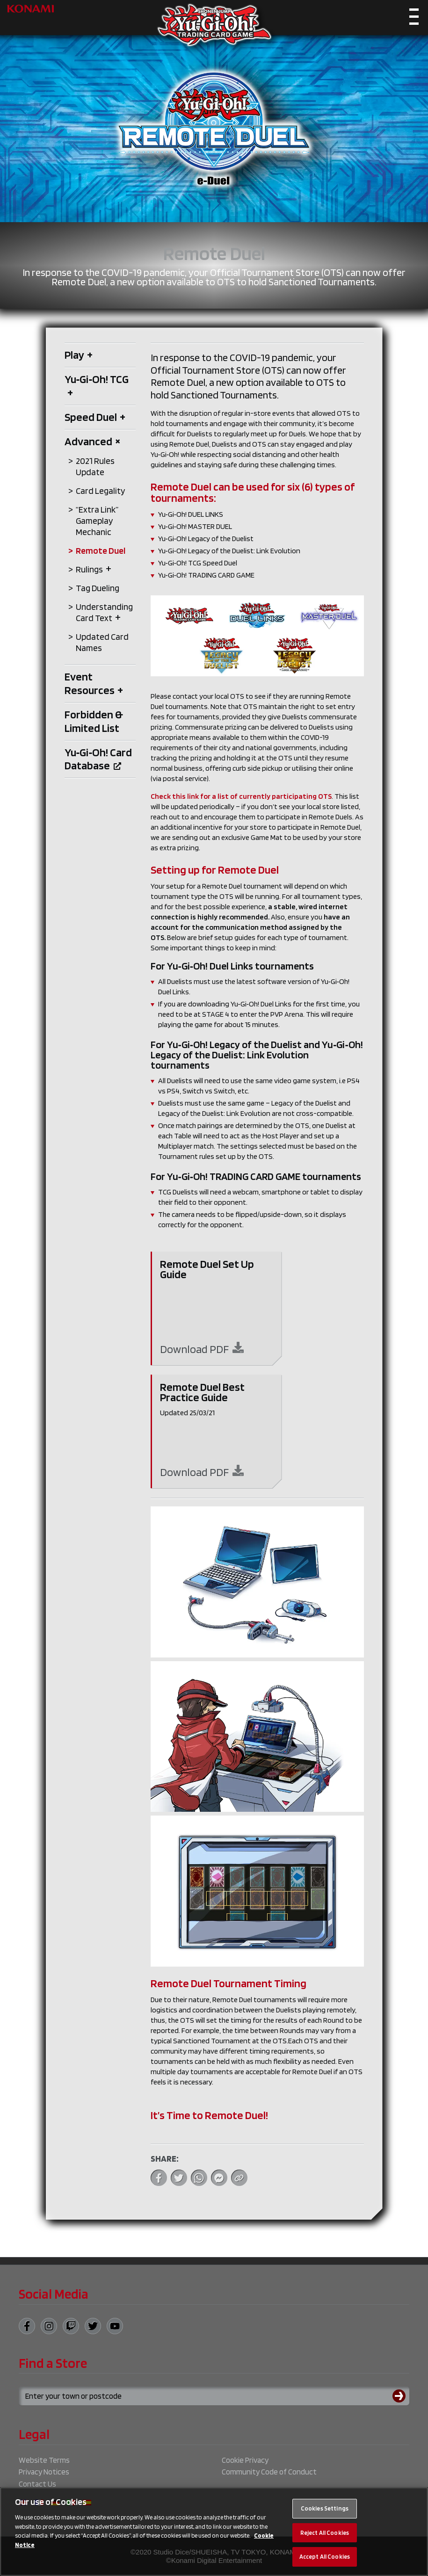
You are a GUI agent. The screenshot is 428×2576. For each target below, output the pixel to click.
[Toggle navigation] (414, 19)
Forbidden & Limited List (94, 721)
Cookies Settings (324, 2508)
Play (79, 355)
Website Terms (44, 2460)
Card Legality (100, 490)
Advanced (93, 441)
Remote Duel (100, 550)
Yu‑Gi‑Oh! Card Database (98, 759)
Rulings (93, 569)
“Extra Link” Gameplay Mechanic (97, 520)
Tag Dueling (97, 588)
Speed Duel (95, 417)
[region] (214, 2531)
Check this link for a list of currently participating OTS (241, 796)
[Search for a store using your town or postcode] (214, 2396)
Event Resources (94, 683)
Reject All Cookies (324, 2532)
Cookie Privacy (245, 2460)
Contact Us (37, 2484)
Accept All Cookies (324, 2556)
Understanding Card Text (104, 612)
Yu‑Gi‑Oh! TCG (97, 385)
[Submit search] (400, 2396)
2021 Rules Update (95, 467)
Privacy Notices (44, 2471)
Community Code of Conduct (269, 2471)
